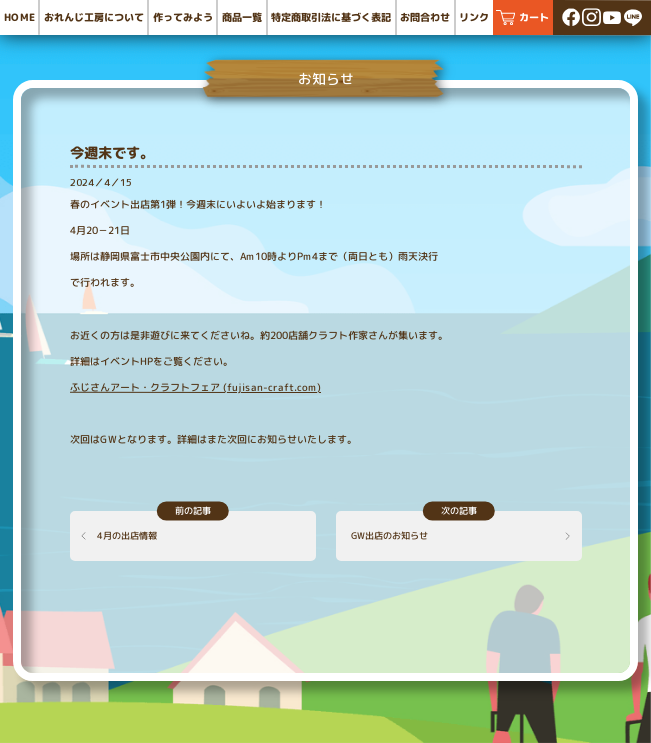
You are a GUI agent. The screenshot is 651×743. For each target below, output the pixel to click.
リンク (474, 17)
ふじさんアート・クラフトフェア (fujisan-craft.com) (195, 386)
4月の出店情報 (127, 535)
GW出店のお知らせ (388, 535)
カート (534, 17)
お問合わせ (425, 17)
